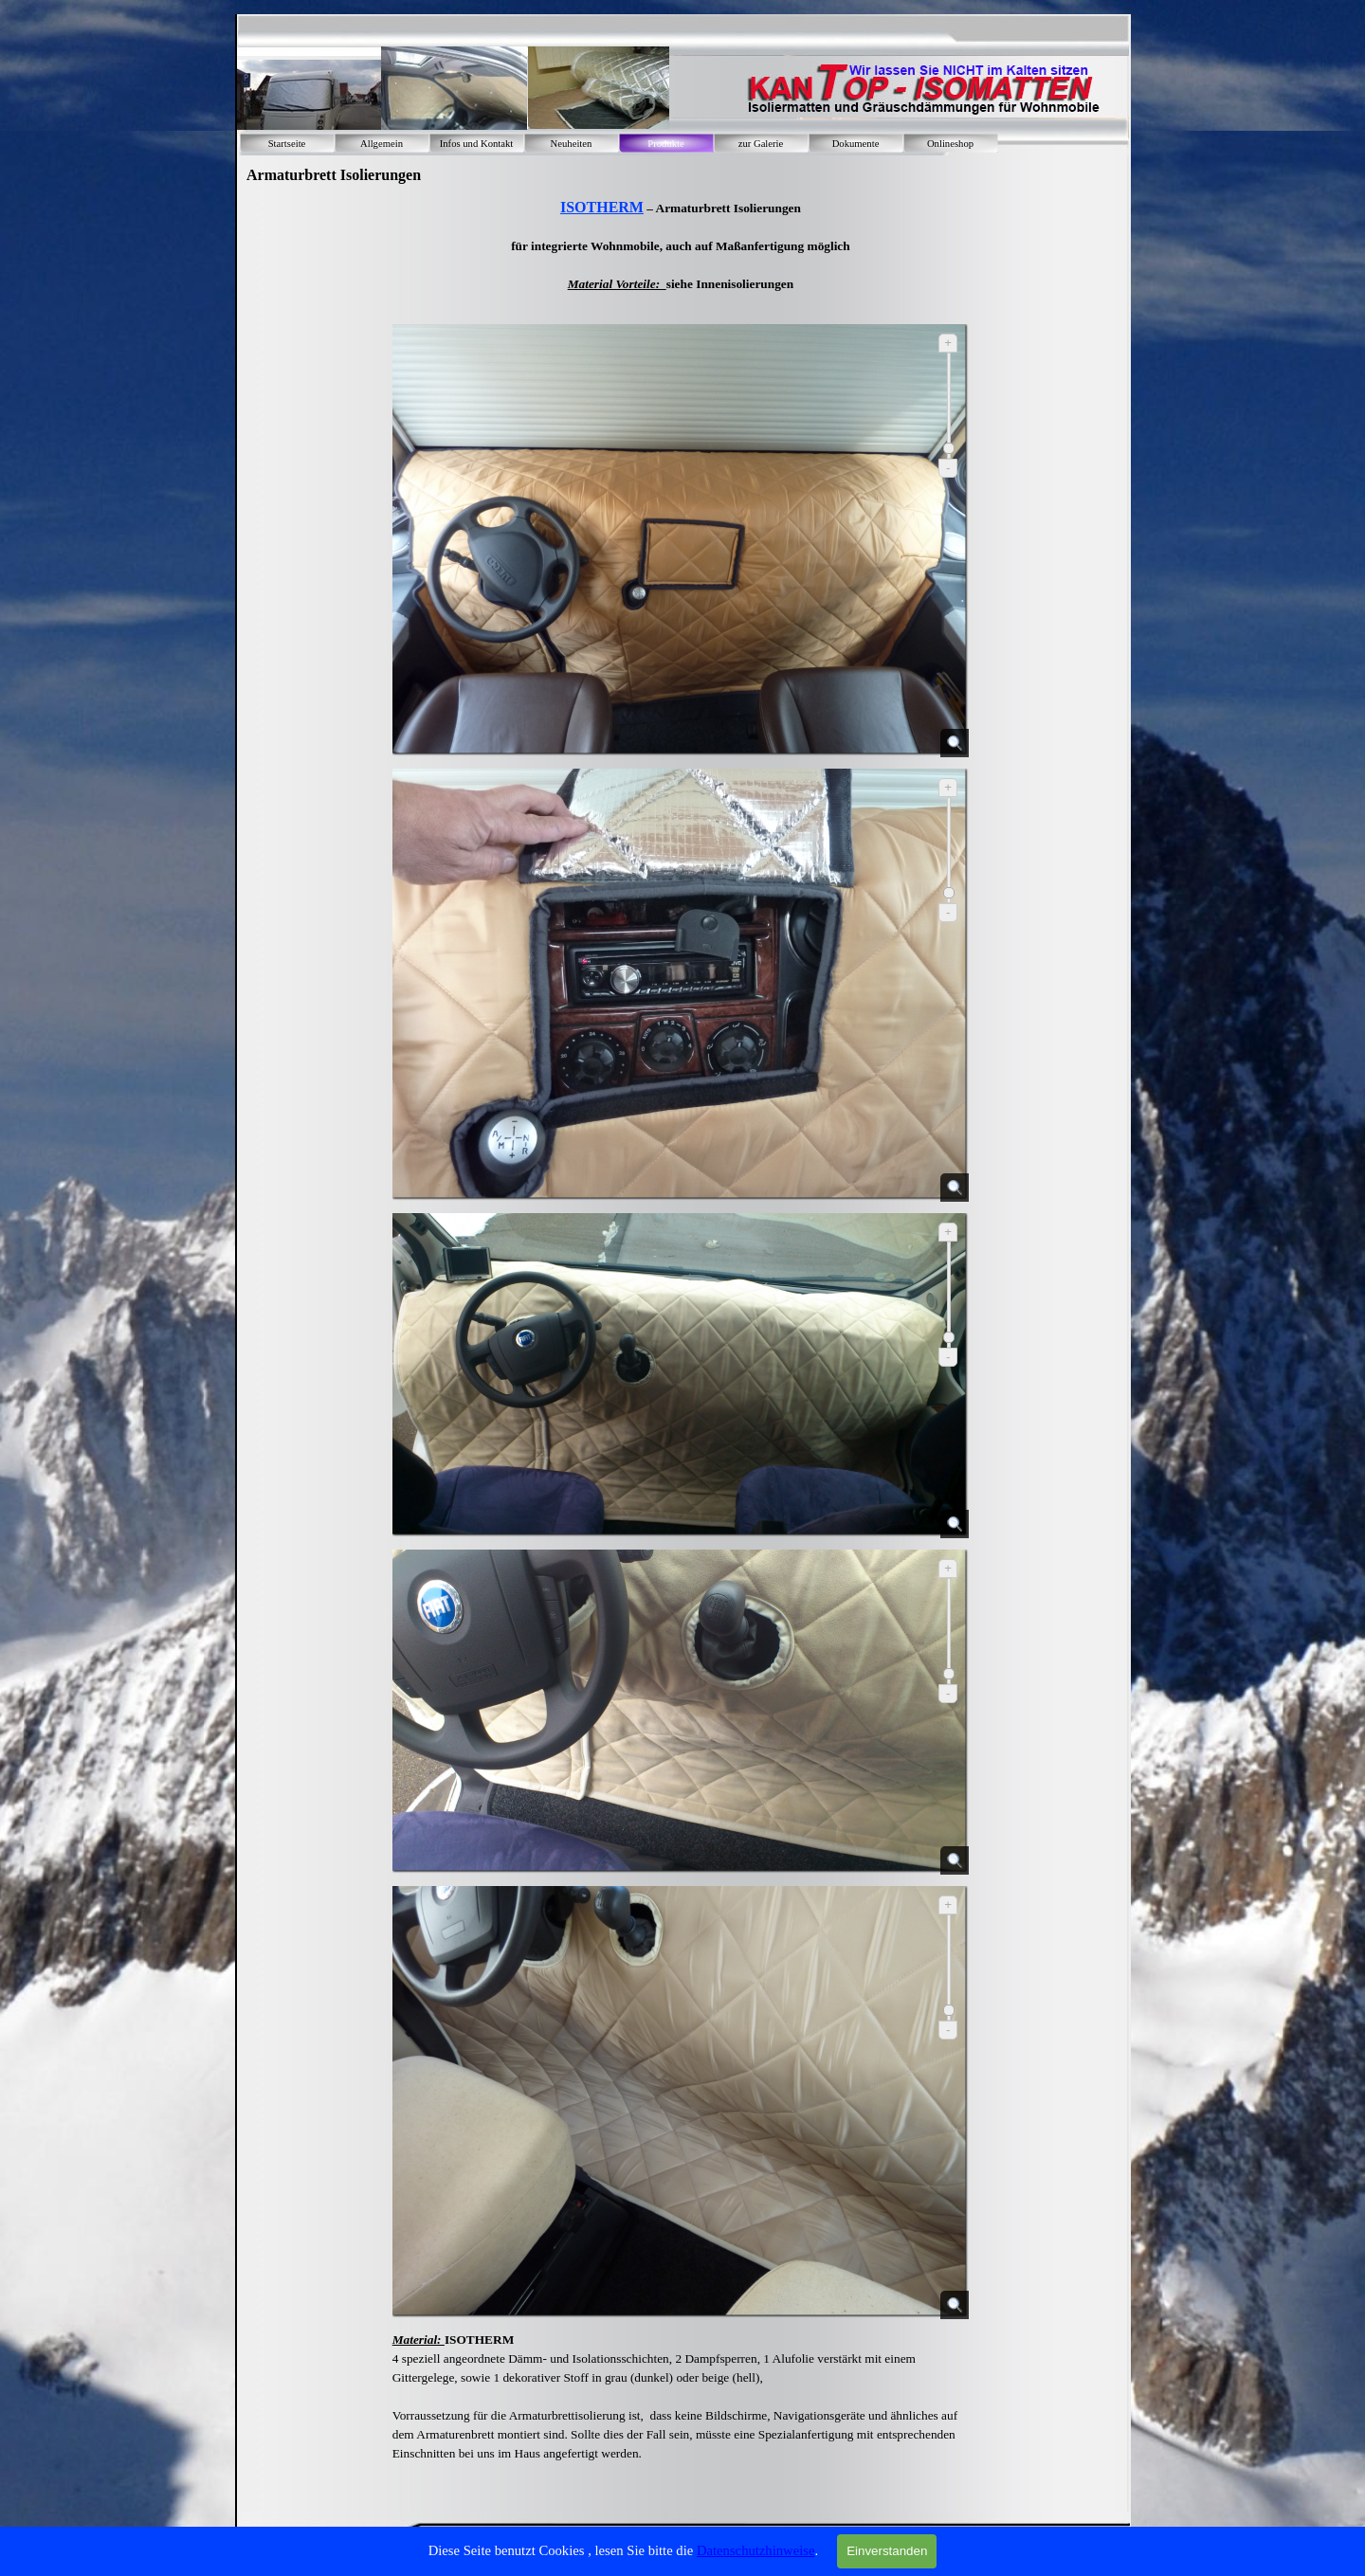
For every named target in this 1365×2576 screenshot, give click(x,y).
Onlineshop (950, 143)
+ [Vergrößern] (948, 343)
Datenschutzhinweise (756, 2550)
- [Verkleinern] (948, 468)
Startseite (287, 143)
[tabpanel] (680, 254)
